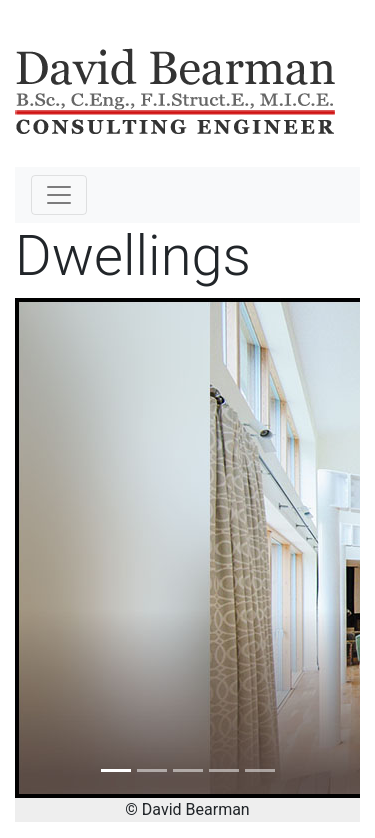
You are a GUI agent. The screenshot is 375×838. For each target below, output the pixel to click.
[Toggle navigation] (59, 195)
